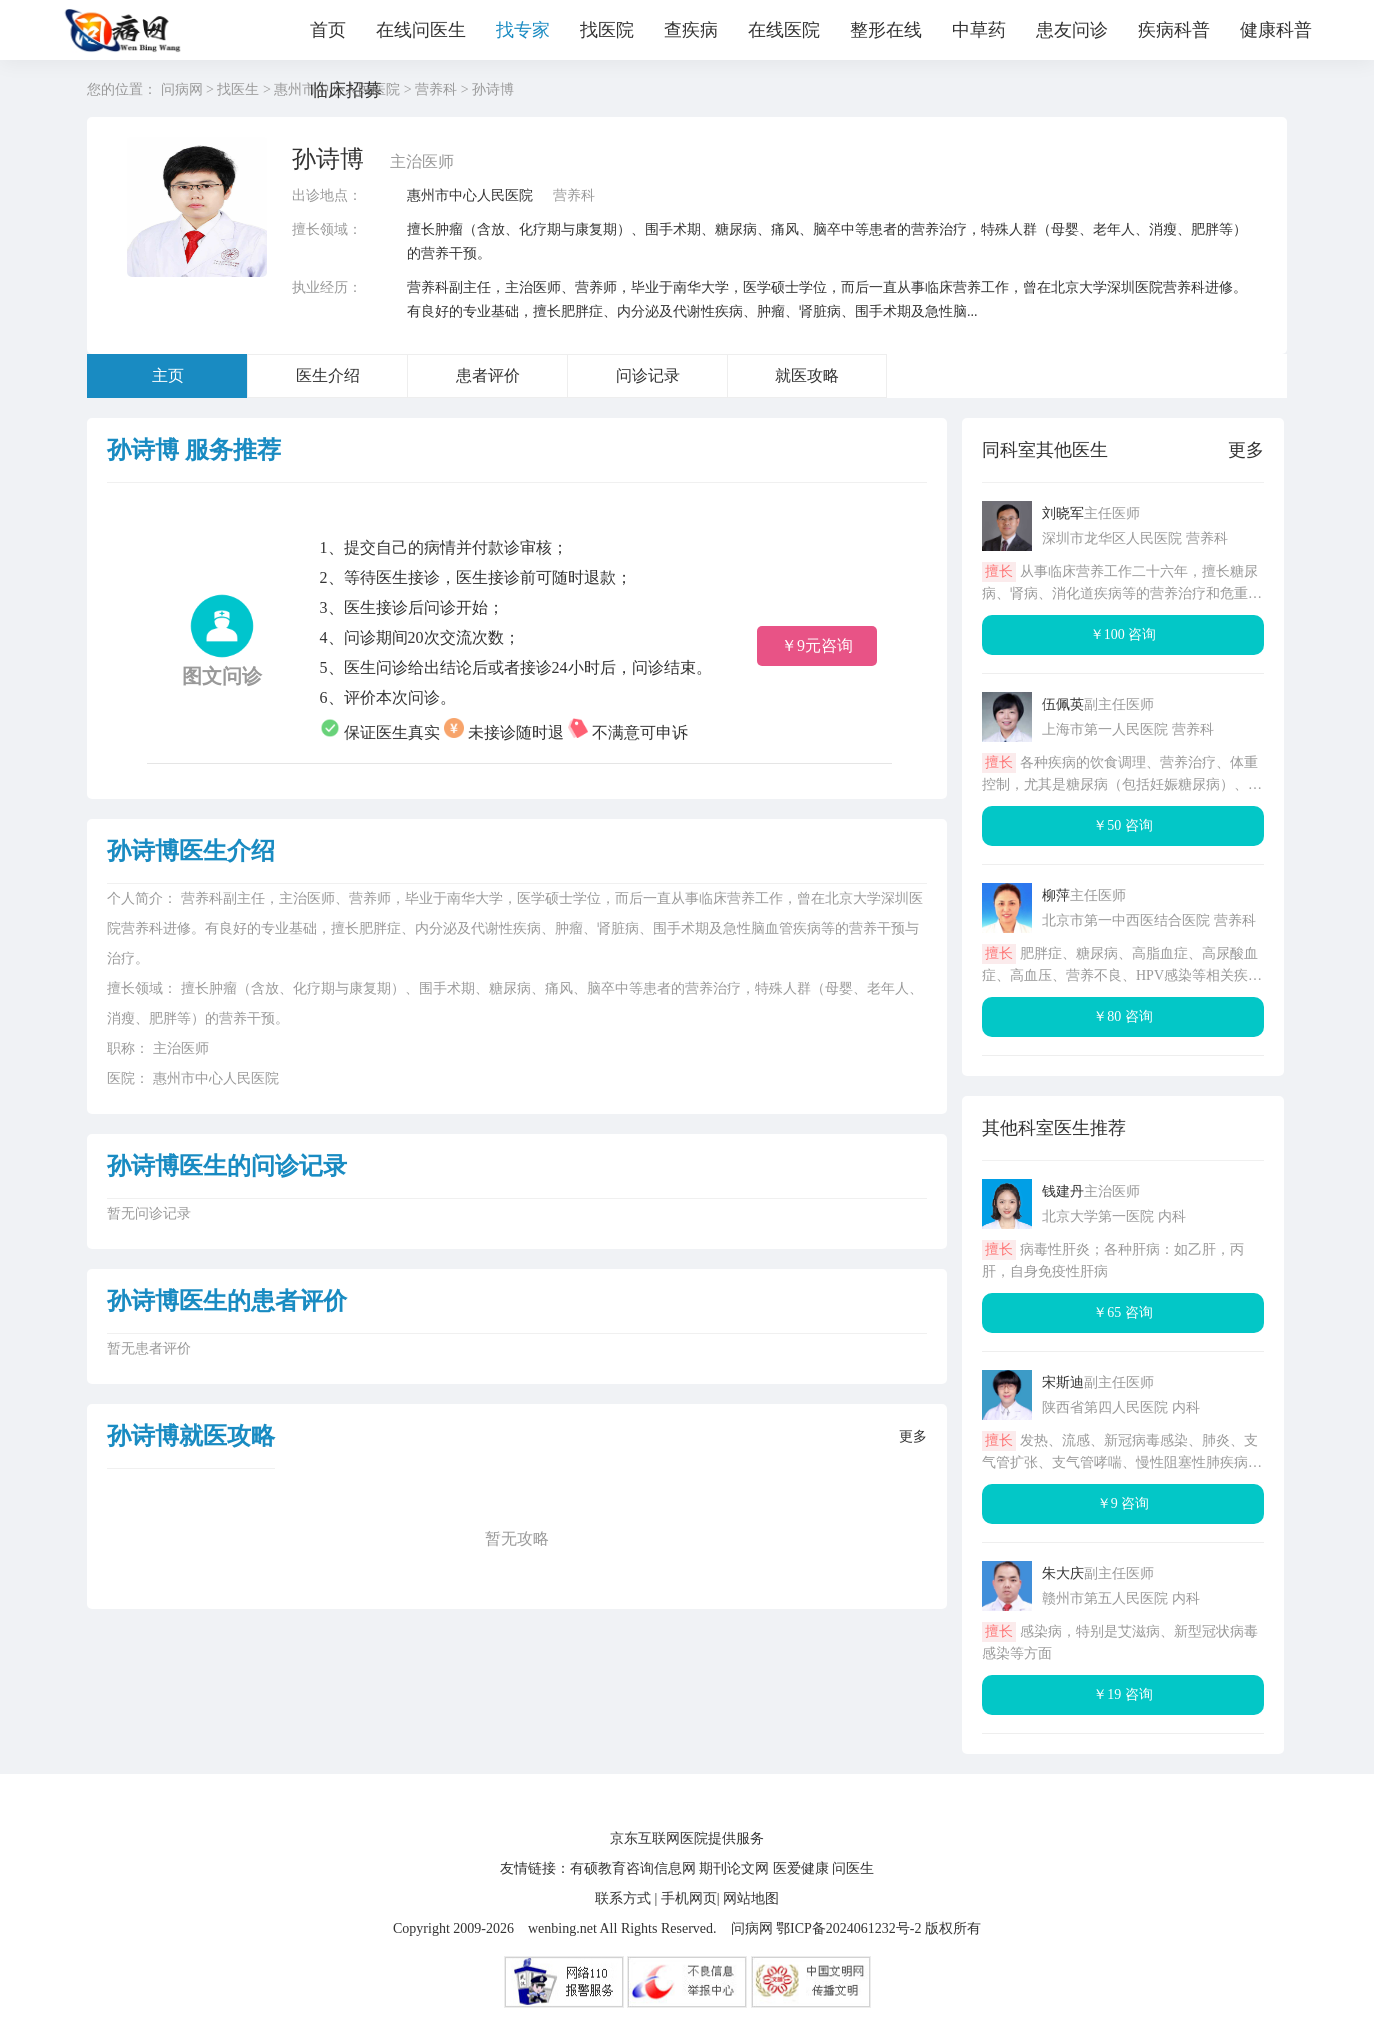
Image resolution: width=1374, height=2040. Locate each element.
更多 (913, 1436)
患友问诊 (1072, 30)
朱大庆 (1063, 1573)
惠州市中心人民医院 (470, 195)
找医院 (607, 30)
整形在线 (886, 30)
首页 (328, 30)
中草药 (979, 30)
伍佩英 (1063, 704)
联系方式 (623, 1898)
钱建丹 (1063, 1191)
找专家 (523, 30)
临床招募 (346, 90)
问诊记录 (648, 375)
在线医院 (784, 30)
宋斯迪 (1063, 1382)
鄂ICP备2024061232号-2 (848, 1928)
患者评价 (488, 375)
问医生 (853, 1868)
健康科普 (1276, 30)
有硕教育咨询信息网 (633, 1868)
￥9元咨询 (817, 645)
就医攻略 (807, 375)
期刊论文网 (734, 1868)
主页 (168, 375)
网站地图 (751, 1898)
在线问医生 (421, 30)
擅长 (999, 571)
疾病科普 (1174, 30)
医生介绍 (328, 375)
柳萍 (1056, 895)
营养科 (574, 195)
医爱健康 (801, 1868)
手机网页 (689, 1898)
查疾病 (691, 30)
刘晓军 (1063, 513)
